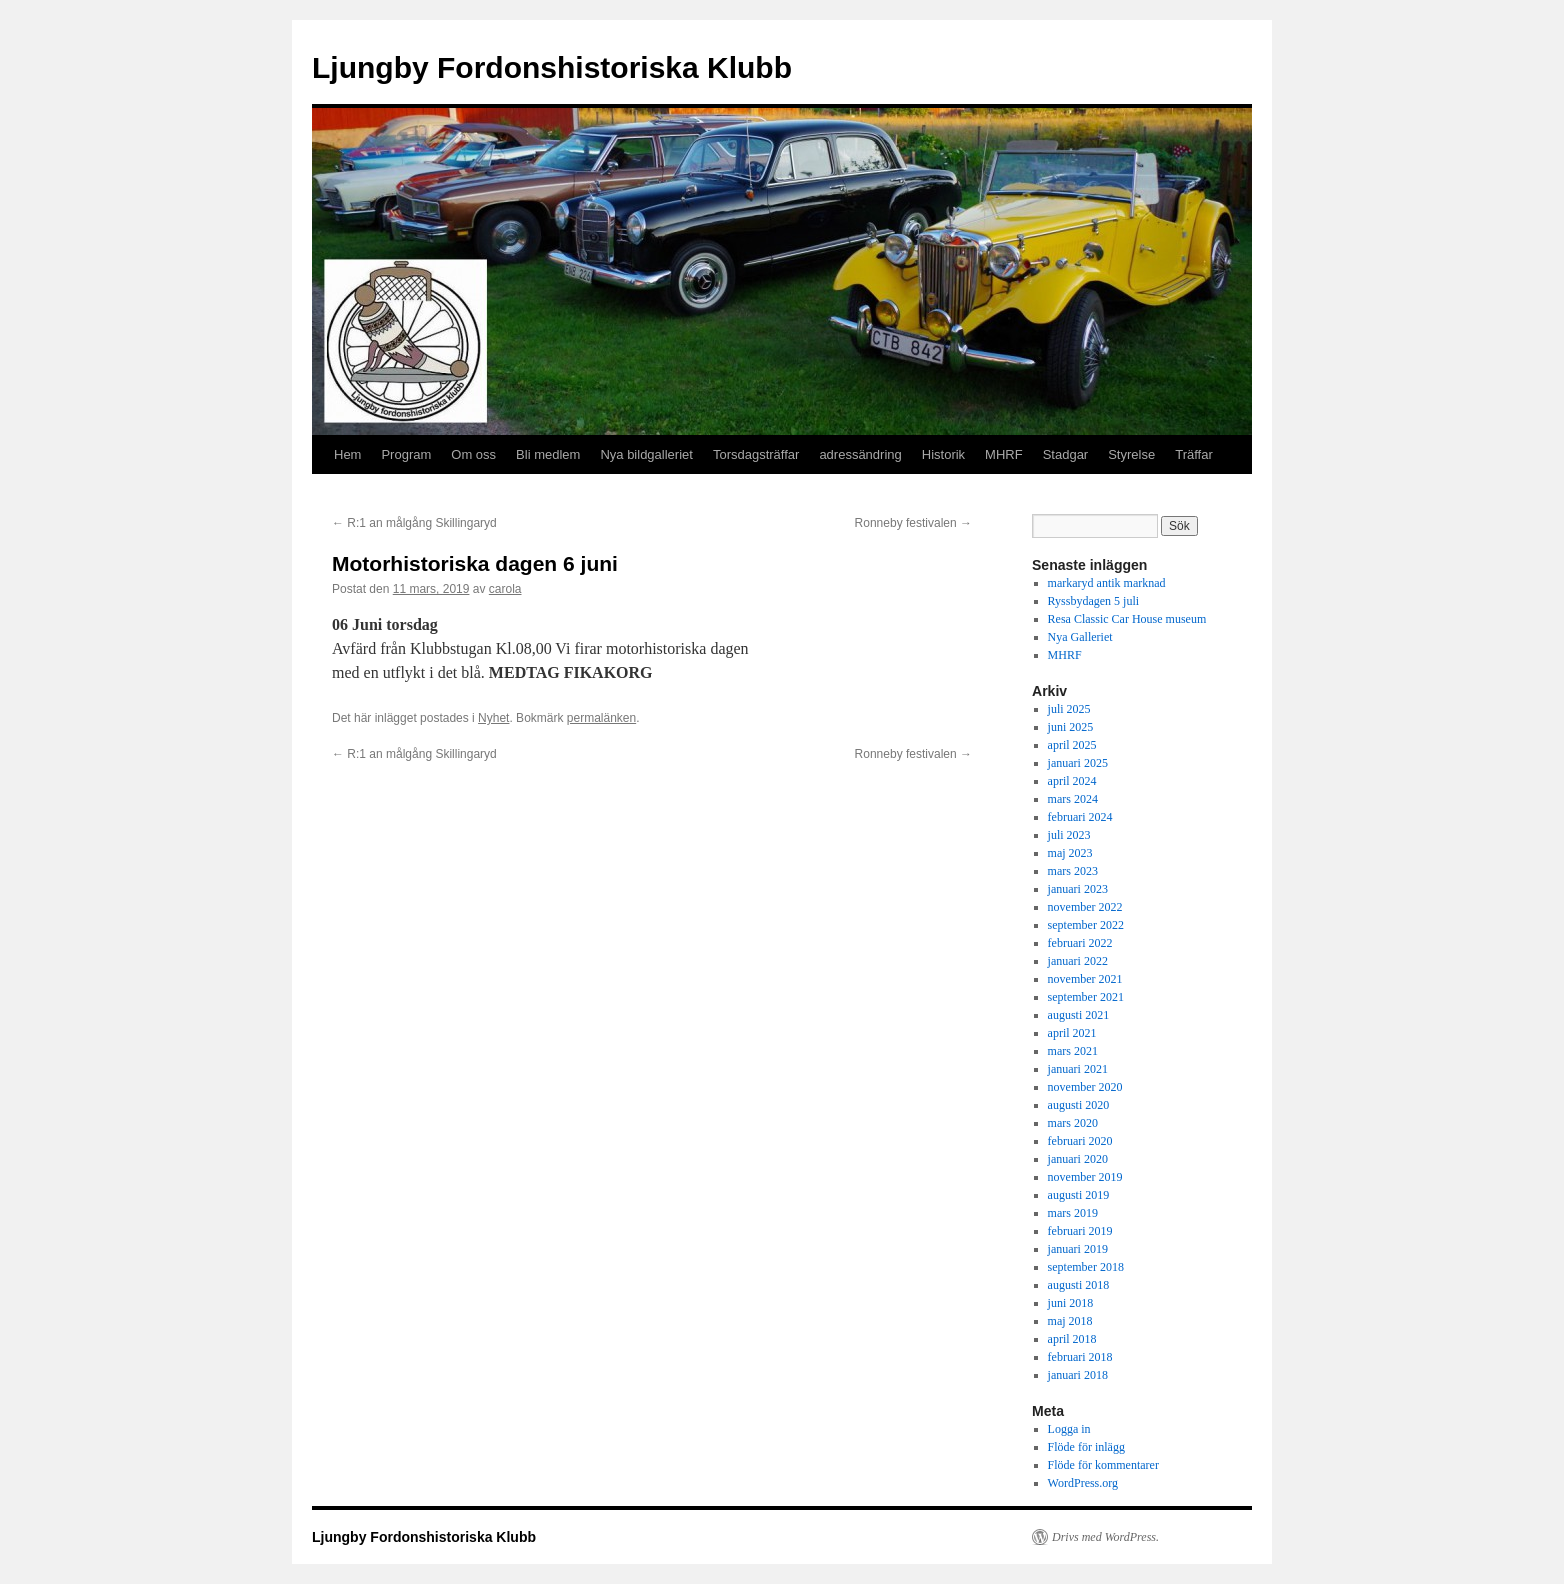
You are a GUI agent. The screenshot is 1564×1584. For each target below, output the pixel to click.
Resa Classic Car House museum (1127, 619)
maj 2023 (1070, 853)
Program (406, 454)
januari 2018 (1078, 1375)
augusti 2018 (1079, 1285)
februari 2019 (1080, 1231)
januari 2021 (1078, 1069)
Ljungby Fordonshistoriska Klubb (552, 67)
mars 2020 (1073, 1123)
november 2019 (1085, 1177)
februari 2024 (1080, 817)
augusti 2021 (1079, 1015)
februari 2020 (1080, 1141)
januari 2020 (1078, 1159)
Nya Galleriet (1080, 637)
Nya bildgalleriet (646, 454)
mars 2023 (1073, 871)
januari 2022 (1078, 961)
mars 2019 (1073, 1213)
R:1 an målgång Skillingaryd (414, 523)
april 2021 (1072, 1033)
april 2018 (1072, 1339)
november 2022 (1085, 907)
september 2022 (1086, 925)
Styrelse (1131, 454)
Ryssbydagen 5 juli (1094, 601)
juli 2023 (1069, 835)
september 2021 (1086, 997)
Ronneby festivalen (913, 523)
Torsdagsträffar (756, 454)
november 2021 (1085, 979)
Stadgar (1066, 454)
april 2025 (1072, 745)
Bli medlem (548, 454)
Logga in (1069, 1429)
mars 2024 (1073, 799)
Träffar (1194, 454)
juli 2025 (1069, 709)
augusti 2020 (1079, 1105)
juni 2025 (1071, 727)
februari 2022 (1080, 943)
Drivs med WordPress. (1105, 1537)
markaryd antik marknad (1107, 583)
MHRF (1004, 454)
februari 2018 (1080, 1357)
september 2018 (1086, 1267)
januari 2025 (1078, 763)
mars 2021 (1073, 1051)
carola (505, 589)
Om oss (473, 454)
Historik (943, 454)
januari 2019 (1078, 1249)
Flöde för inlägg (1086, 1447)
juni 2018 (1071, 1303)
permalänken (601, 718)
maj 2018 (1070, 1321)
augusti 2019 (1079, 1195)
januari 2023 (1078, 889)
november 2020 (1085, 1087)
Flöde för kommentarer (1103, 1465)
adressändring (860, 454)
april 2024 (1072, 781)
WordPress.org (1083, 1483)
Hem (347, 454)
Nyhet (493, 718)
